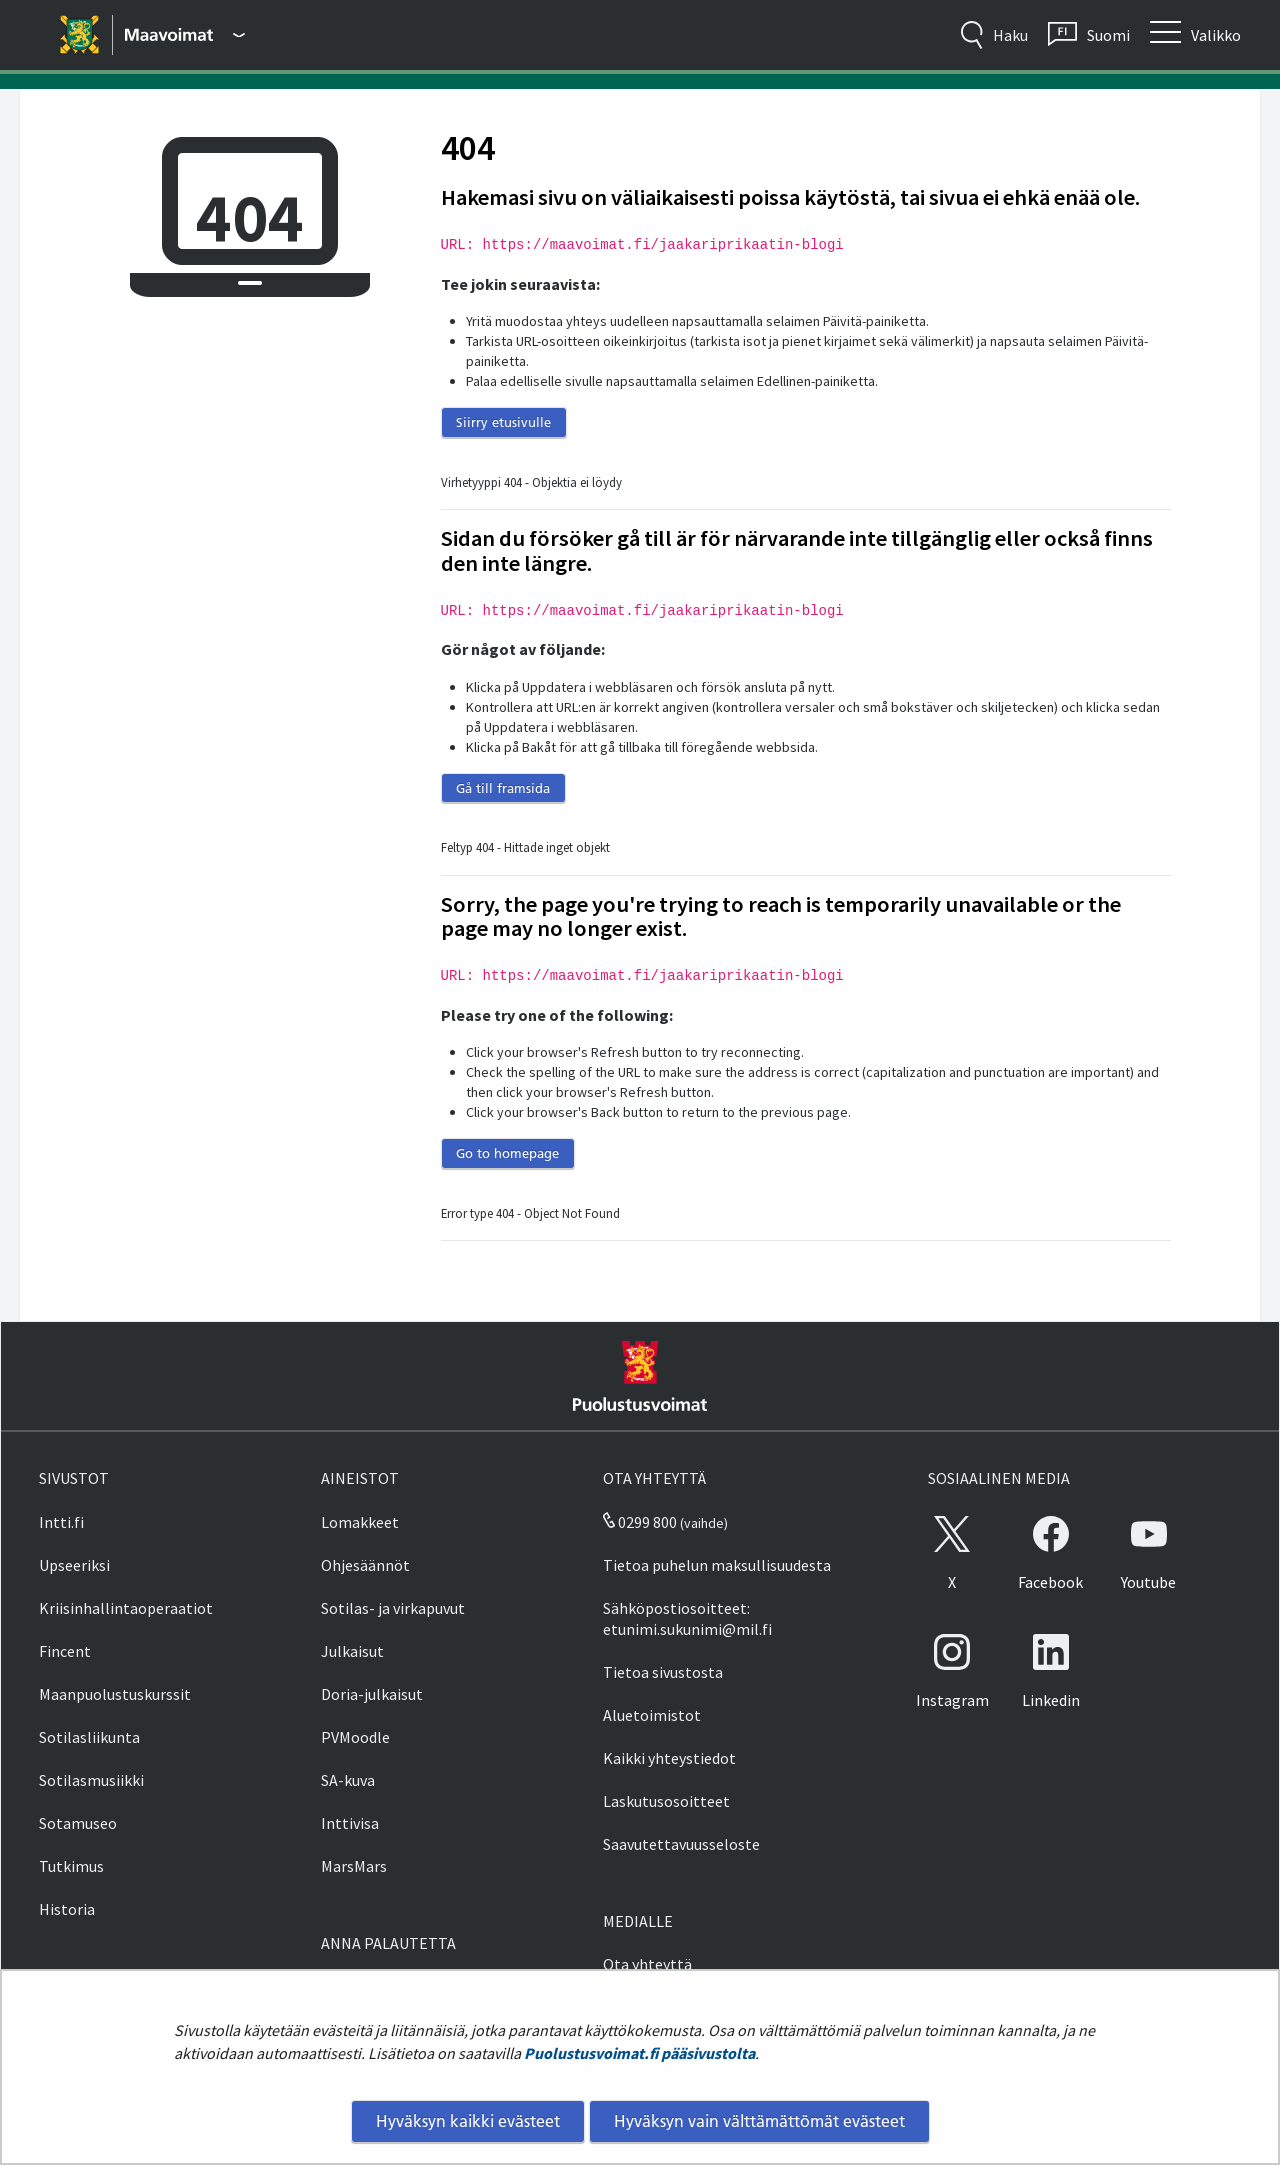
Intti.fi (61, 1522)
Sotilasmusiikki (91, 1780)
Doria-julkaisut (372, 1694)
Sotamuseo (78, 1823)
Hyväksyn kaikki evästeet (468, 2121)
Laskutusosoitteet (666, 1801)
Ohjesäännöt (365, 1565)
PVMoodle (355, 1737)
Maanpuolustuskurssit (115, 1694)
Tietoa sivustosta (663, 1672)
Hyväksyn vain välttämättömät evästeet (759, 2121)
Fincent (65, 1651)
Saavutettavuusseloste (681, 1844)
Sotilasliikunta (89, 1737)
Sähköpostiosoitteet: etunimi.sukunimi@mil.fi (687, 1618)
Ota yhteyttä (647, 1964)
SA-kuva (348, 1780)
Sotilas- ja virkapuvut (393, 1608)
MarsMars (354, 1866)
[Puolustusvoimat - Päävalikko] (185, 35)
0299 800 (640, 1522)
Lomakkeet (360, 1522)
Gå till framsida (503, 788)
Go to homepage (507, 1153)
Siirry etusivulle (503, 422)
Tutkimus (71, 1866)
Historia (67, 1909)
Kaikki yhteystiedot (669, 1758)
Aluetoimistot (652, 1715)
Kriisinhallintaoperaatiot (126, 1608)
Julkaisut (352, 1651)
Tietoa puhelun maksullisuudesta (717, 1565)
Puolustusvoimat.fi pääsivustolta (639, 2053)
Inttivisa (350, 1823)
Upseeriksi (74, 1565)
